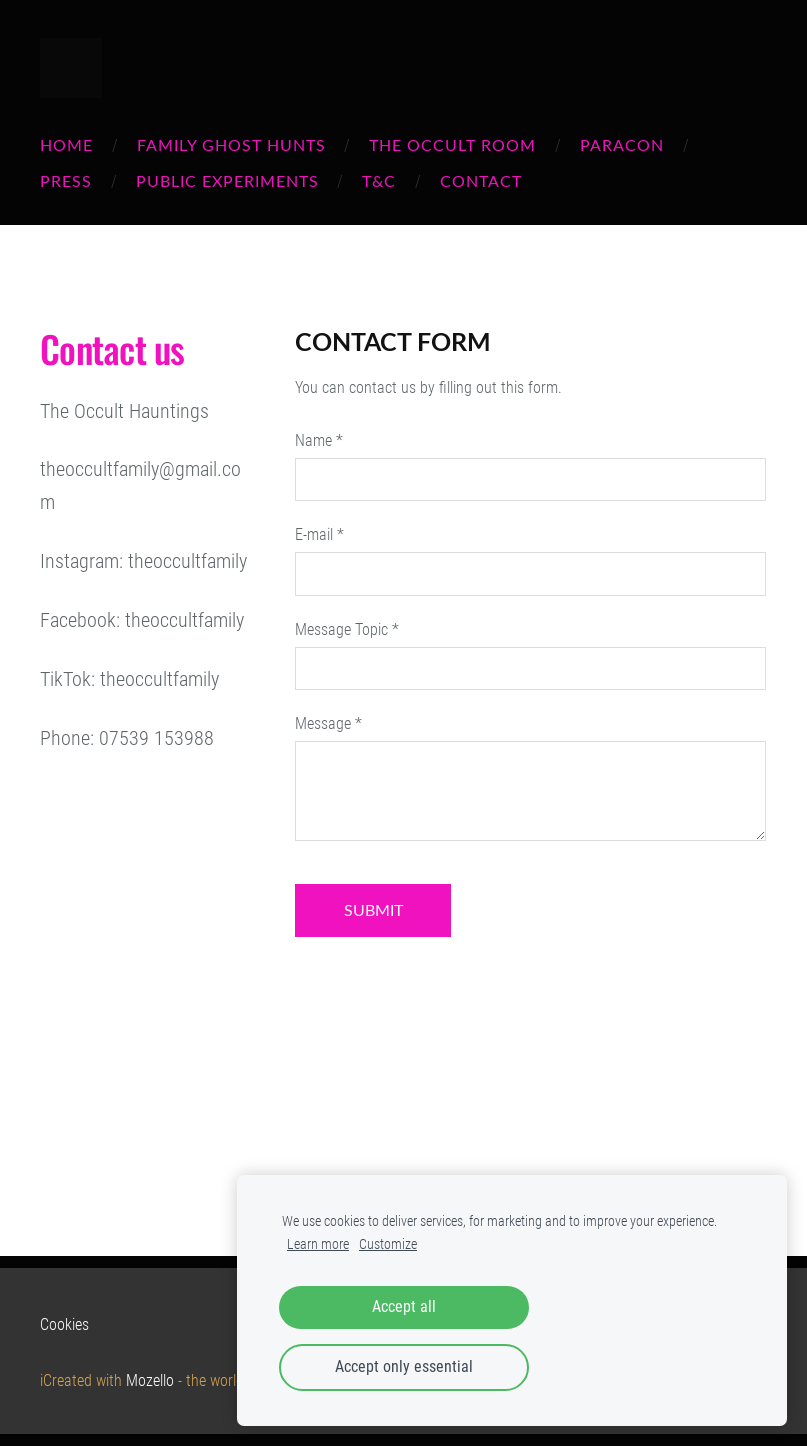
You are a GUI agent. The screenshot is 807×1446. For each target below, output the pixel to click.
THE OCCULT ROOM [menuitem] (452, 145)
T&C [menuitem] (379, 181)
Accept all (404, 1306)
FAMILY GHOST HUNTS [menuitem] (231, 145)
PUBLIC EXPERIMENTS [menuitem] (227, 181)
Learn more (318, 1244)
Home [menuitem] (66, 145)
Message (328, 723)
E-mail (319, 534)
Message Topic (347, 629)
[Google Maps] (147, 963)
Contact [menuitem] (481, 181)
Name (319, 440)
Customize (388, 1244)
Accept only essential (404, 1366)
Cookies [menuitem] (64, 1324)
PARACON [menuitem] (622, 145)
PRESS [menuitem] (66, 181)
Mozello (150, 1380)
